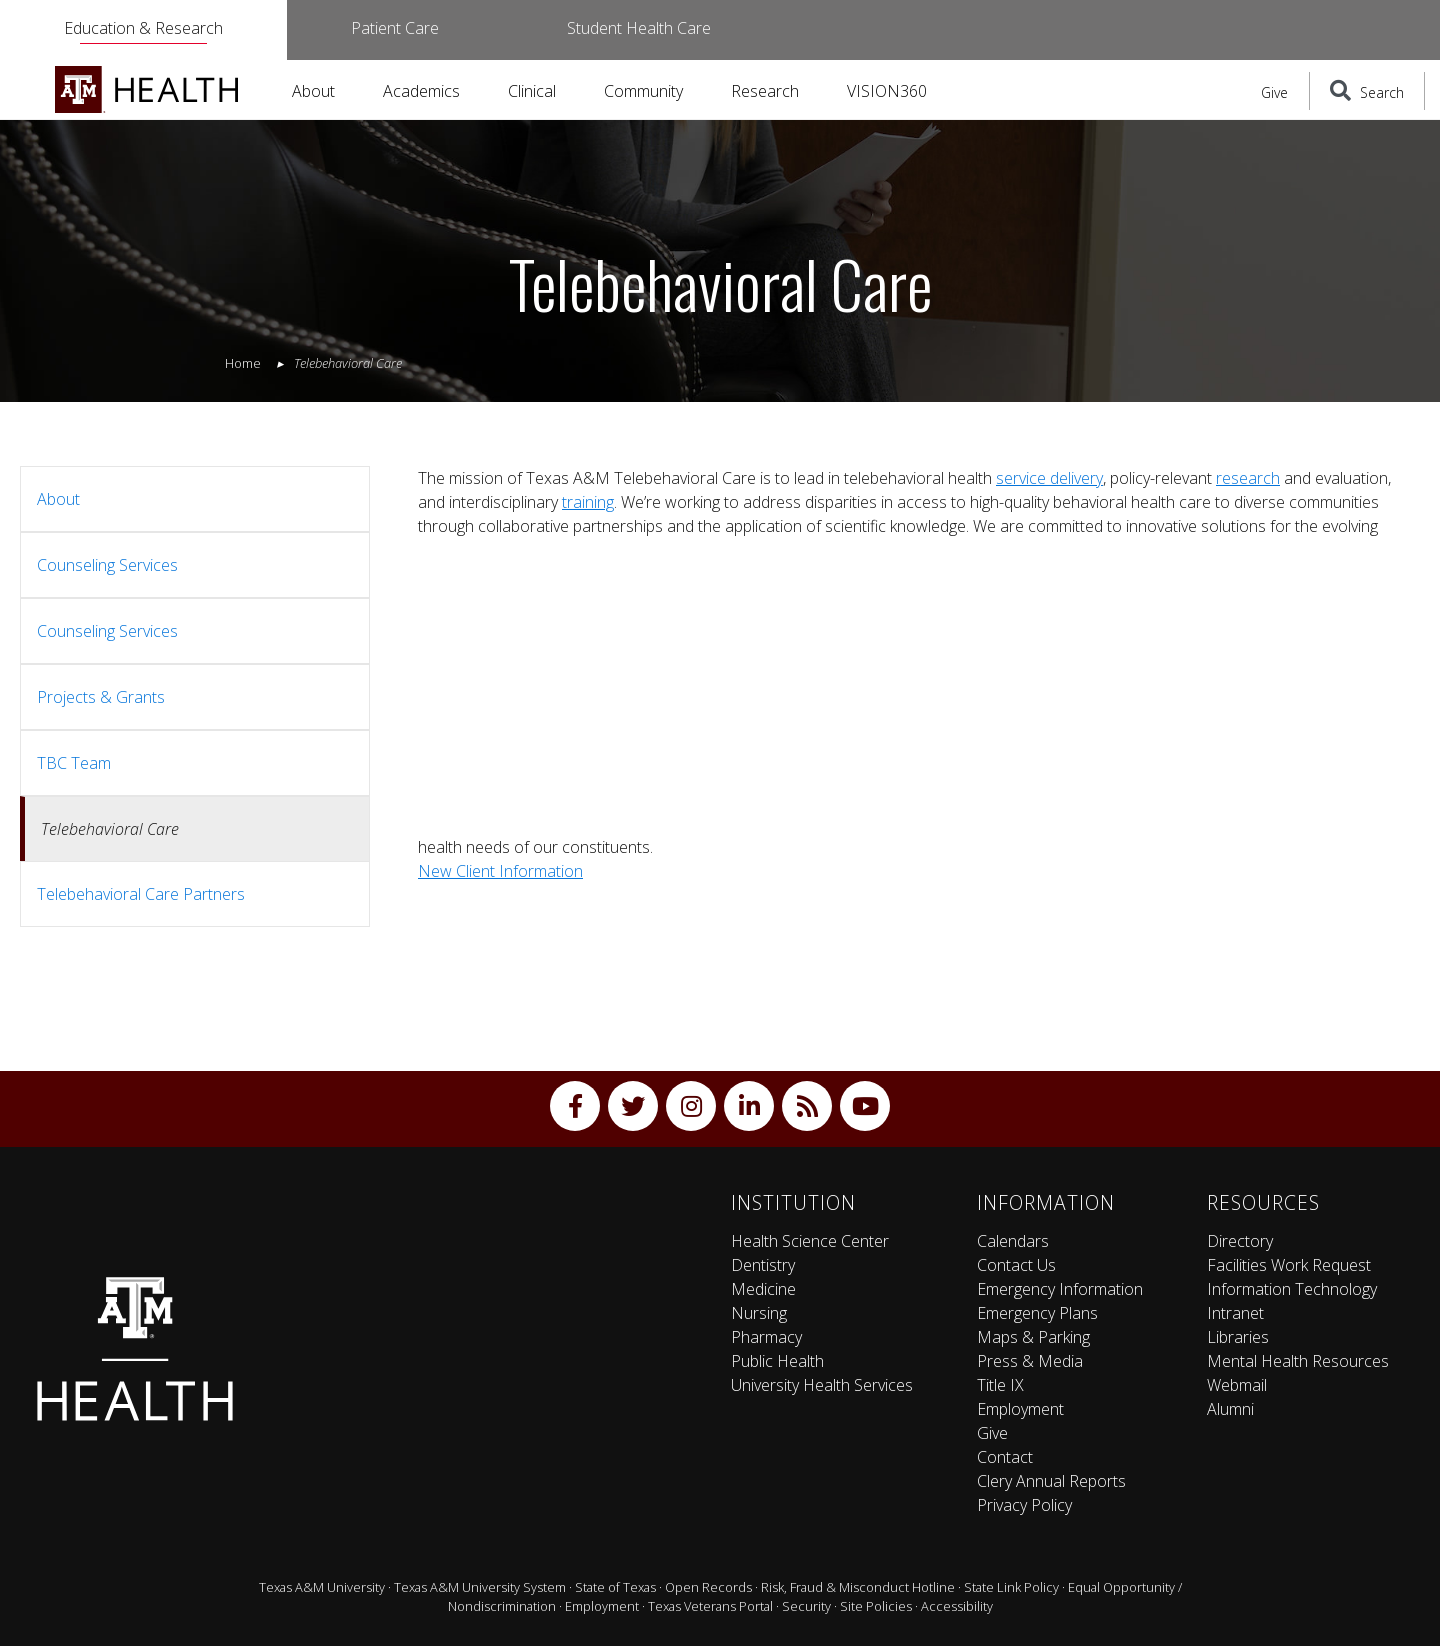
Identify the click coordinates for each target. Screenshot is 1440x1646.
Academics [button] (421, 91)
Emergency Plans (1037, 1313)
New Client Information (500, 871)
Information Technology (1292, 1289)
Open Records (708, 1587)
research (1248, 478)
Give (1274, 92)
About (58, 499)
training (588, 502)
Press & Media (1030, 1361)
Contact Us (1016, 1265)
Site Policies (876, 1606)
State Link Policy (1011, 1587)
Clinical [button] (532, 91)
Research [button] (765, 91)
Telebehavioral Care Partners (141, 894)
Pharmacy (766, 1337)
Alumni (1230, 1409)
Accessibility (957, 1606)
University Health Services (822, 1385)
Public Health (777, 1361)
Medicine (763, 1289)
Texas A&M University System (480, 1587)
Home (243, 363)
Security (806, 1606)
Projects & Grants (101, 697)
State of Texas (615, 1587)
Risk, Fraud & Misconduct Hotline (858, 1587)
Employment (1020, 1409)
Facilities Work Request (1289, 1265)
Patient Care (395, 28)
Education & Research (143, 28)
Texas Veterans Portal (710, 1606)
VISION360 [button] (887, 91)
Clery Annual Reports (1051, 1481)
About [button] (313, 91)
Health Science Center (810, 1241)
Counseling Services (107, 565)
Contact (1005, 1457)
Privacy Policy (1024, 1505)
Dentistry (763, 1265)
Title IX (1000, 1385)
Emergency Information (1060, 1289)
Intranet (1235, 1313)
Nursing (759, 1313)
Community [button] (643, 91)
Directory (1240, 1241)
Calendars (1013, 1241)
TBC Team (74, 763)
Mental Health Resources (1298, 1361)
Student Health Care (639, 28)
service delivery (1049, 478)
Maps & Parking (1033, 1337)
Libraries (1238, 1337)
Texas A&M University (322, 1587)
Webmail (1237, 1385)
